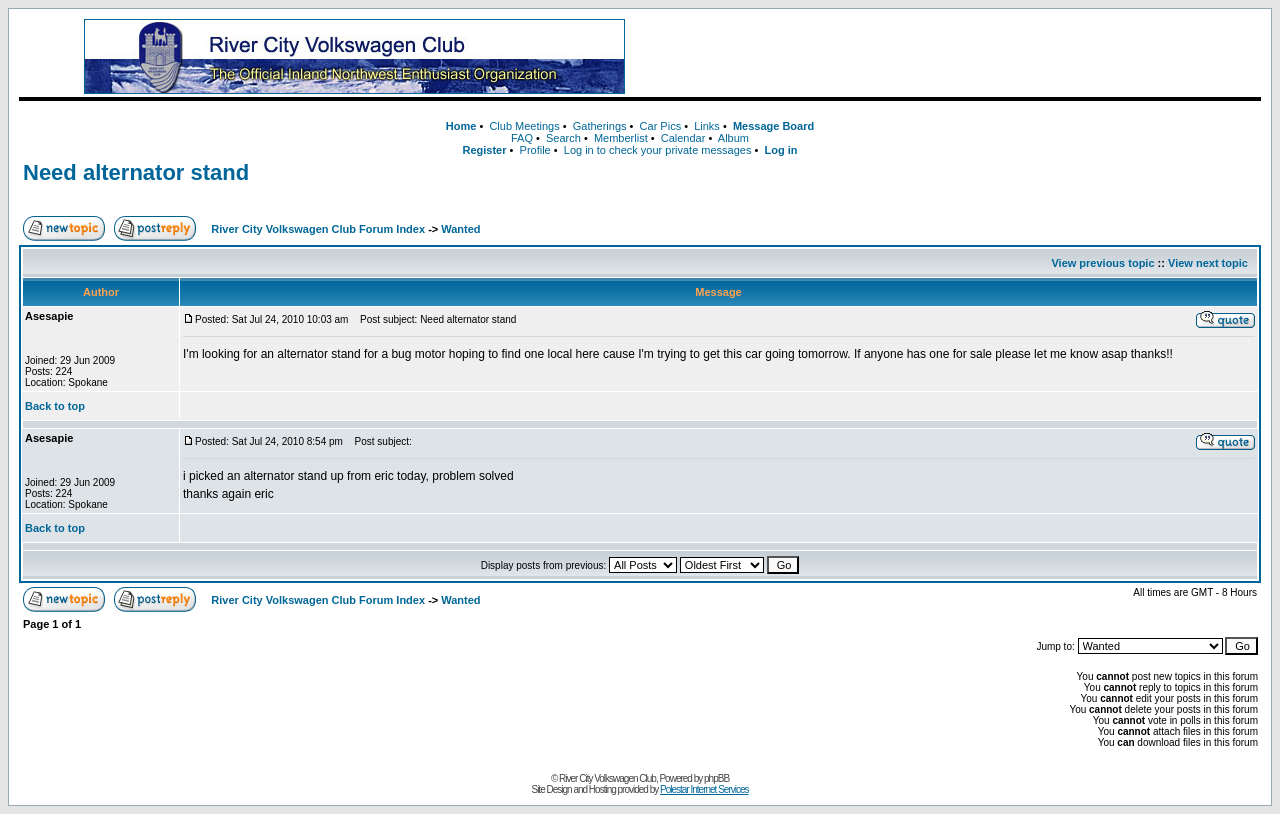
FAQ (522, 138)
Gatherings (600, 126)
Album (733, 138)
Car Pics (661, 126)
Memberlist (621, 138)
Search (563, 138)
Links (707, 126)
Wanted (460, 229)
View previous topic (1102, 263)
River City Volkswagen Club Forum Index (318, 229)
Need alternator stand (136, 172)
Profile (535, 150)
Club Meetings (524, 126)
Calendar (683, 138)
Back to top (55, 406)
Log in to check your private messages (658, 150)
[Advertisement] (969, 57)
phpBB (716, 778)
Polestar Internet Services (704, 789)
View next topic (1208, 263)
